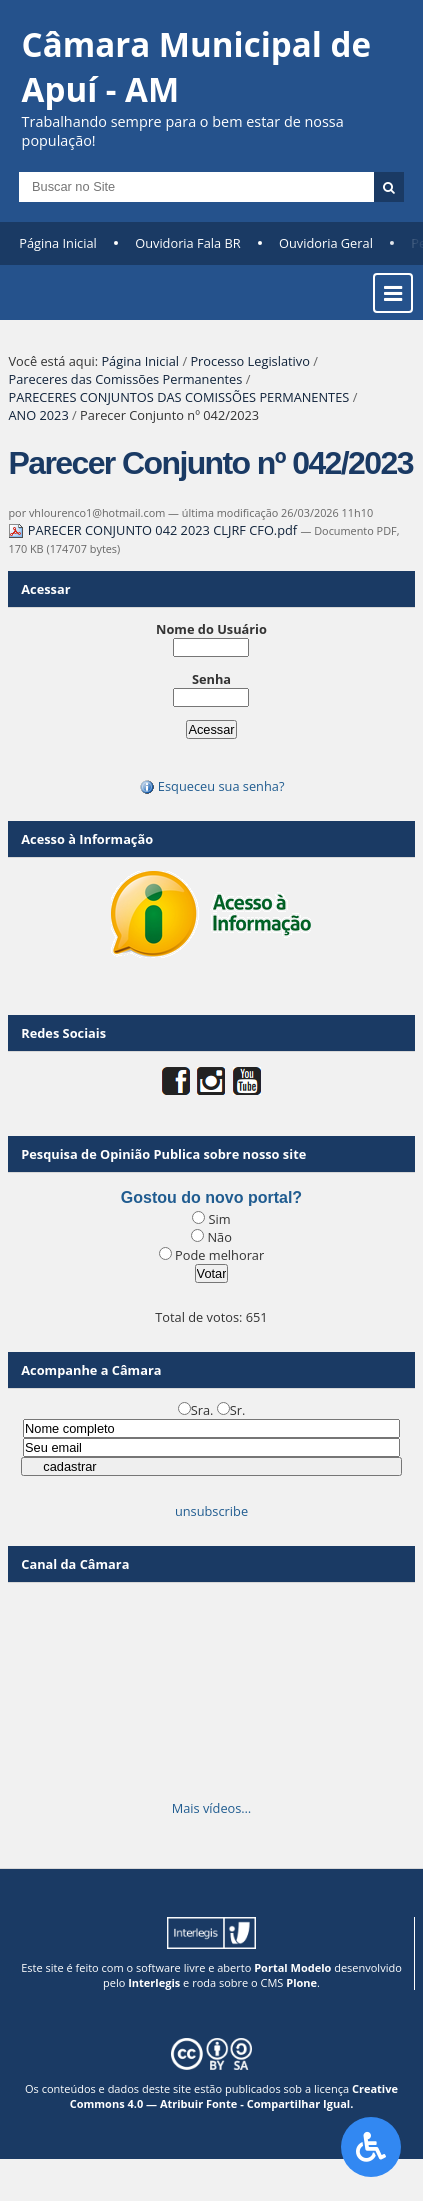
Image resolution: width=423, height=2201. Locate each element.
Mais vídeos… (212, 1808)
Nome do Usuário (211, 629)
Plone (301, 1982)
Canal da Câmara (75, 1564)
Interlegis (154, 1982)
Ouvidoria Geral (326, 243)
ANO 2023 (38, 415)
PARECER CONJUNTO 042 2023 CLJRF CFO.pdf (154, 530)
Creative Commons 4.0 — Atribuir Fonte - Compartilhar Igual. (234, 2096)
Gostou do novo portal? (211, 1197)
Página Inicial (58, 243)
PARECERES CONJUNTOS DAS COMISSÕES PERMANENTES (178, 397)
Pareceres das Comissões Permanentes (125, 379)
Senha (211, 679)
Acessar (45, 589)
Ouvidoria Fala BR (187, 243)
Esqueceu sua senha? (212, 786)
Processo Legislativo (250, 361)
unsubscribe (211, 1511)
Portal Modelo (292, 1967)
